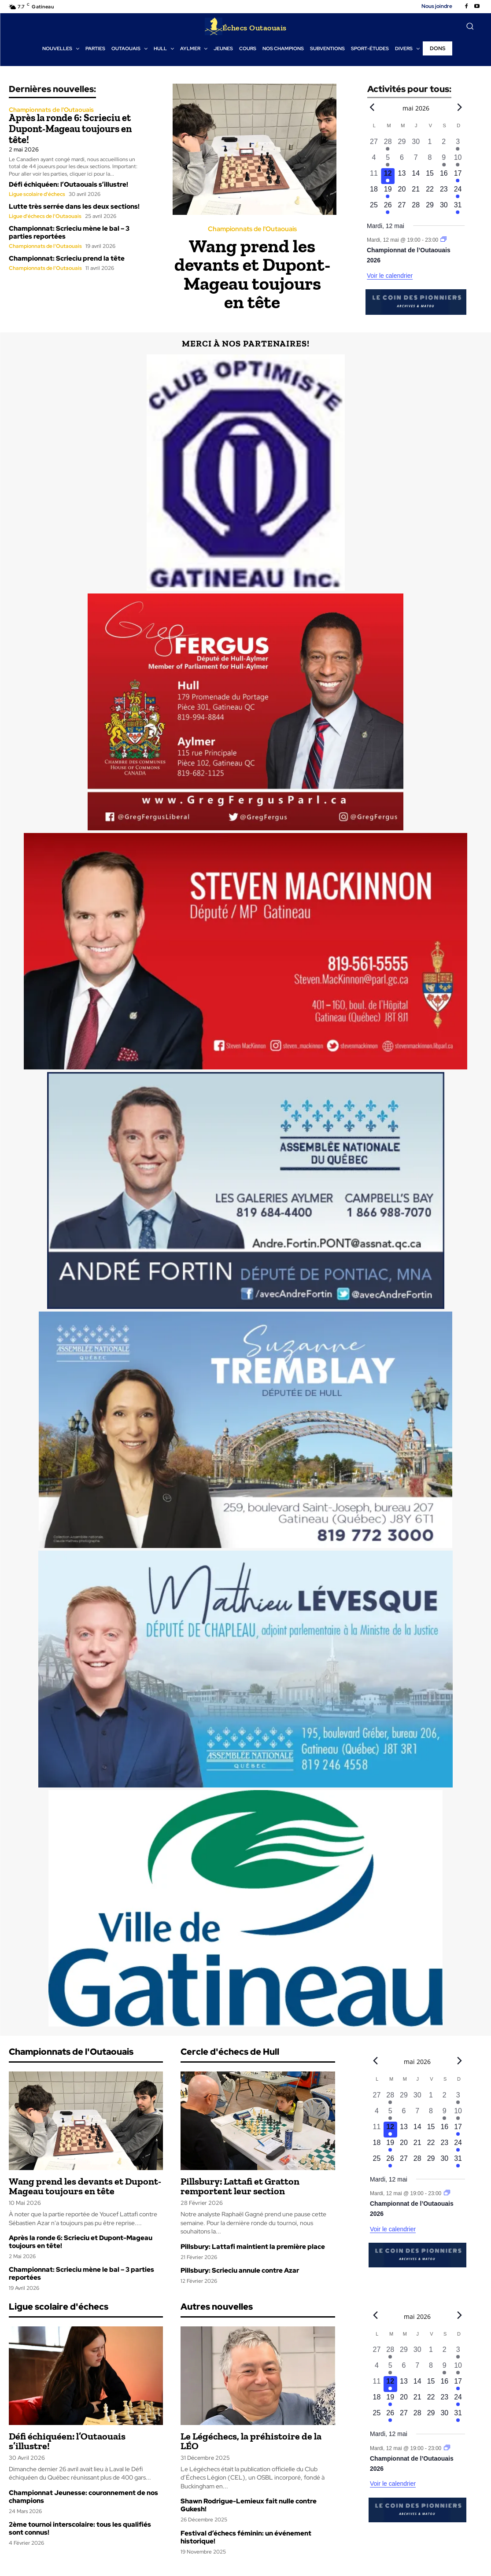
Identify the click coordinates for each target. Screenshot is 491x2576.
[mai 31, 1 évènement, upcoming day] (458, 208)
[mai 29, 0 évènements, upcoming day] (430, 208)
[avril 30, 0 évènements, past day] (416, 144)
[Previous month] (372, 107)
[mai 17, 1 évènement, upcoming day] (458, 176)
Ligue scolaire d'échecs (37, 193)
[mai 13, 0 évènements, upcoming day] (402, 176)
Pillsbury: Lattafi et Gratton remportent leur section (240, 2186)
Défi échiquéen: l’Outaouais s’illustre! (68, 183)
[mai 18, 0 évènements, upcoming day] (374, 192)
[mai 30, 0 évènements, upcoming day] (444, 208)
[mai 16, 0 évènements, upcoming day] (444, 176)
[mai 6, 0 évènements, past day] (402, 160)
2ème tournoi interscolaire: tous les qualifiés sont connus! (80, 2528)
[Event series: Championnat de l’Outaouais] (444, 240)
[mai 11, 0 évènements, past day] (374, 176)
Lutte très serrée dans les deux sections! (74, 205)
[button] (470, 26)
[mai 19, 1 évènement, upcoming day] (388, 192)
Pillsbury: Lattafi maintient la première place (253, 2246)
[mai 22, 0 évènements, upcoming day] (430, 192)
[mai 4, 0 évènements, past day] (374, 160)
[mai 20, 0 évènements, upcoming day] (402, 192)
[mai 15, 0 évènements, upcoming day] (430, 176)
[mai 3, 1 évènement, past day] (458, 144)
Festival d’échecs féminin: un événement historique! (246, 2537)
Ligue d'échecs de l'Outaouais (45, 215)
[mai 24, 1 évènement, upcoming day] (458, 192)
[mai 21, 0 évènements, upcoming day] (416, 192)
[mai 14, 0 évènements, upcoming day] (416, 176)
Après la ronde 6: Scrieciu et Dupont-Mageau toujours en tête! (70, 128)
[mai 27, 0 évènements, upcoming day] (402, 208)
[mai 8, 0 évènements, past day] (430, 160)
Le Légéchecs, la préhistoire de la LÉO (251, 2441)
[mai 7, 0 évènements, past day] (416, 160)
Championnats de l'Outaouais (51, 110)
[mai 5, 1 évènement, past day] (388, 160)
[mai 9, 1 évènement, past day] (444, 160)
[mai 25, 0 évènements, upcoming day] (374, 208)
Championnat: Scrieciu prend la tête (67, 257)
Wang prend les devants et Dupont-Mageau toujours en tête (252, 274)
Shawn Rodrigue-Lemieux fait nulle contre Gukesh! (249, 2505)
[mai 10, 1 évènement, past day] (458, 160)
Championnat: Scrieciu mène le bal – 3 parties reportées (69, 231)
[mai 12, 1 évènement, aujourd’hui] (388, 176)
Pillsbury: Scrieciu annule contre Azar (240, 2270)
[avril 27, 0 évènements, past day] (374, 144)
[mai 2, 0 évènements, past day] (444, 144)
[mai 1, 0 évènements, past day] (430, 144)
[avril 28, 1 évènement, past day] (388, 144)
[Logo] (245, 26)
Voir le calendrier (390, 275)
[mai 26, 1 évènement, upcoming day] (388, 208)
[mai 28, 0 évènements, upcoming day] (416, 208)
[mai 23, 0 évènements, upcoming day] (444, 192)
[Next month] (459, 107)
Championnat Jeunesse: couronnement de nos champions (83, 2496)
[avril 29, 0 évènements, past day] (402, 144)
